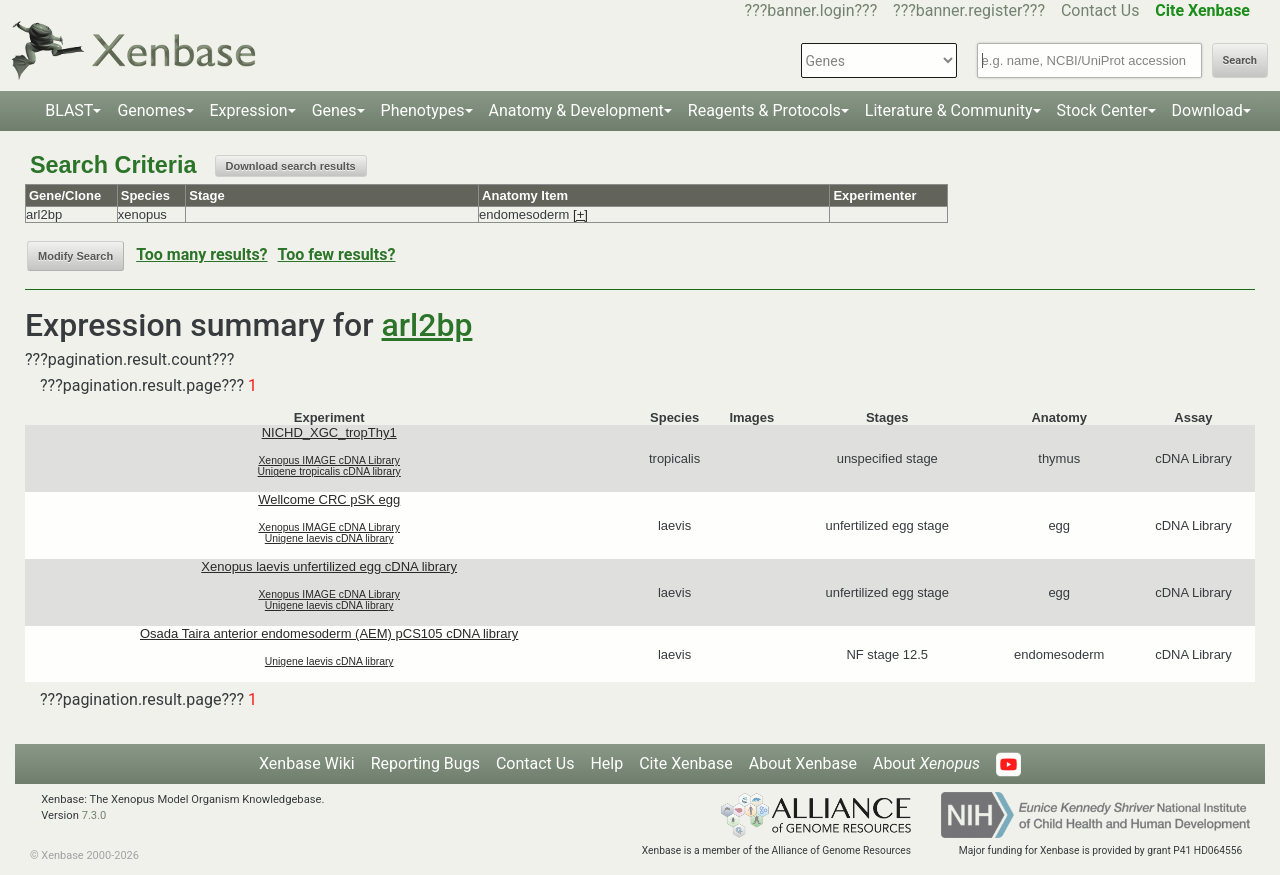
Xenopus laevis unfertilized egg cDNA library (329, 566)
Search (1240, 60)
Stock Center (1102, 110)
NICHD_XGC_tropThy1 (329, 432)
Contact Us (1100, 10)
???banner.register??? (969, 10)
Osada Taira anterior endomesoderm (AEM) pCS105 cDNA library (329, 633)
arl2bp (427, 325)
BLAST (69, 110)
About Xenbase (803, 763)
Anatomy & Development (576, 110)
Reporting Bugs (425, 763)
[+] (580, 214)
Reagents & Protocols (764, 110)
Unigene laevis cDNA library (329, 538)
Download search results (291, 166)
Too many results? (201, 254)
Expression (249, 110)
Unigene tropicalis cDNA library (329, 471)
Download (1207, 110)
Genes (334, 110)
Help (606, 763)
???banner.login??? (811, 10)
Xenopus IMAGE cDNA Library (329, 460)
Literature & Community (949, 110)
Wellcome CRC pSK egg (329, 499)
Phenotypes (423, 110)
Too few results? (337, 254)
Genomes (151, 110)
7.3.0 (94, 815)
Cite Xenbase (686, 763)
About (926, 763)
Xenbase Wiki (307, 763)
